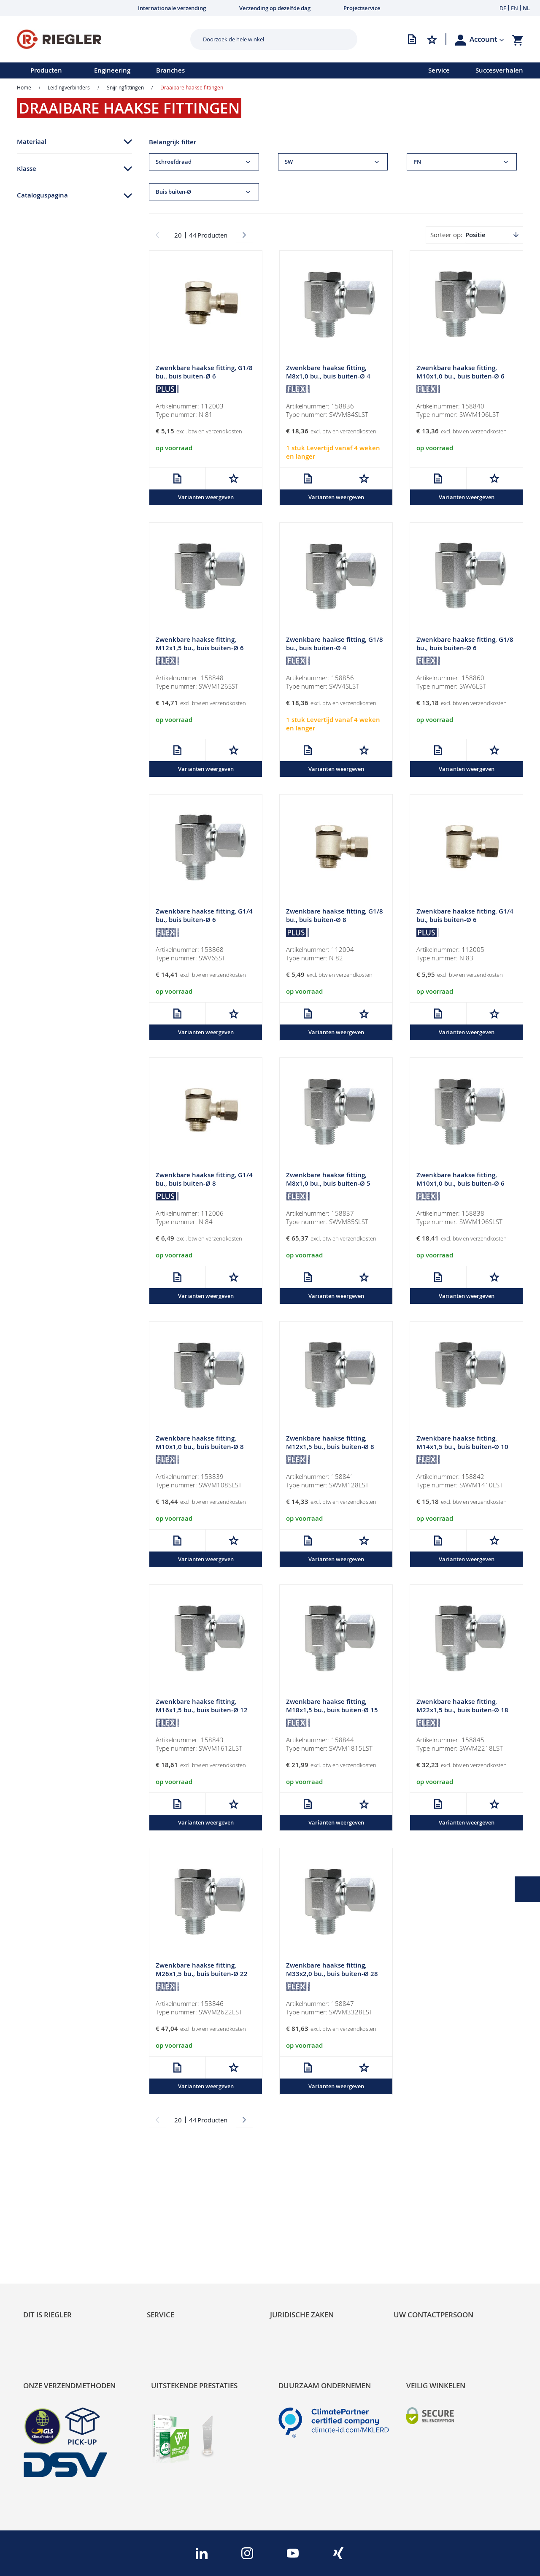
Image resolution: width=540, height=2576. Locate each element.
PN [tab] (417, 162)
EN (514, 8)
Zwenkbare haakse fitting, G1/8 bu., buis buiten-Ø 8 (334, 915)
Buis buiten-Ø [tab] (173, 192)
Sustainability (44, 2213)
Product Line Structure (60, 2241)
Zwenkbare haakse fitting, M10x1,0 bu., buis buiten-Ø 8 (200, 1443)
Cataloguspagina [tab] (42, 195)
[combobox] (267, 39)
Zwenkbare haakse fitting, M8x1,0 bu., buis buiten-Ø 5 (328, 1179)
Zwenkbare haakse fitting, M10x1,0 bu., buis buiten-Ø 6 (460, 372)
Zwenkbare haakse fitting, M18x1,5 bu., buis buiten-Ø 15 (332, 1706)
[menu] (203, 70)
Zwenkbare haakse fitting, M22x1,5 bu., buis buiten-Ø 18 (462, 1706)
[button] (487, 39)
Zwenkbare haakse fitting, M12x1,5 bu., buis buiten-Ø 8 (330, 1443)
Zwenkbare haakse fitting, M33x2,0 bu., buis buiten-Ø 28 (332, 1970)
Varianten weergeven (206, 497)
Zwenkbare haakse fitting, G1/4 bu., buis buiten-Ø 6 (204, 915)
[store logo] (100, 39)
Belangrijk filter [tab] (172, 142)
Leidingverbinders (69, 87)
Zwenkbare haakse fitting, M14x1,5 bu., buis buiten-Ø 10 (462, 1443)
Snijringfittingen (125, 87)
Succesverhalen (499, 70)
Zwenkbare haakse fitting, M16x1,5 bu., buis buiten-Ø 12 (202, 1706)
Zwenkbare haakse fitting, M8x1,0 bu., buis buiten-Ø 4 (328, 372)
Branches (170, 70)
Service (439, 70)
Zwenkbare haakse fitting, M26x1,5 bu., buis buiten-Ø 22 (202, 1970)
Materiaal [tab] (31, 141)
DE (503, 8)
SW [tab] (289, 162)
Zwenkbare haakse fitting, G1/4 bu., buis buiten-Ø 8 (204, 1179)
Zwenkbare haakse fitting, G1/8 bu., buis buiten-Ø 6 (204, 372)
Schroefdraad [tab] (174, 162)
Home (24, 87)
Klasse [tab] (26, 168)
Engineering (112, 70)
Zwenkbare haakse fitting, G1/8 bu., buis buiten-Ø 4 (334, 644)
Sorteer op (445, 234)
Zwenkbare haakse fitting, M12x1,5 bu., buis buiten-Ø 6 (200, 644)
